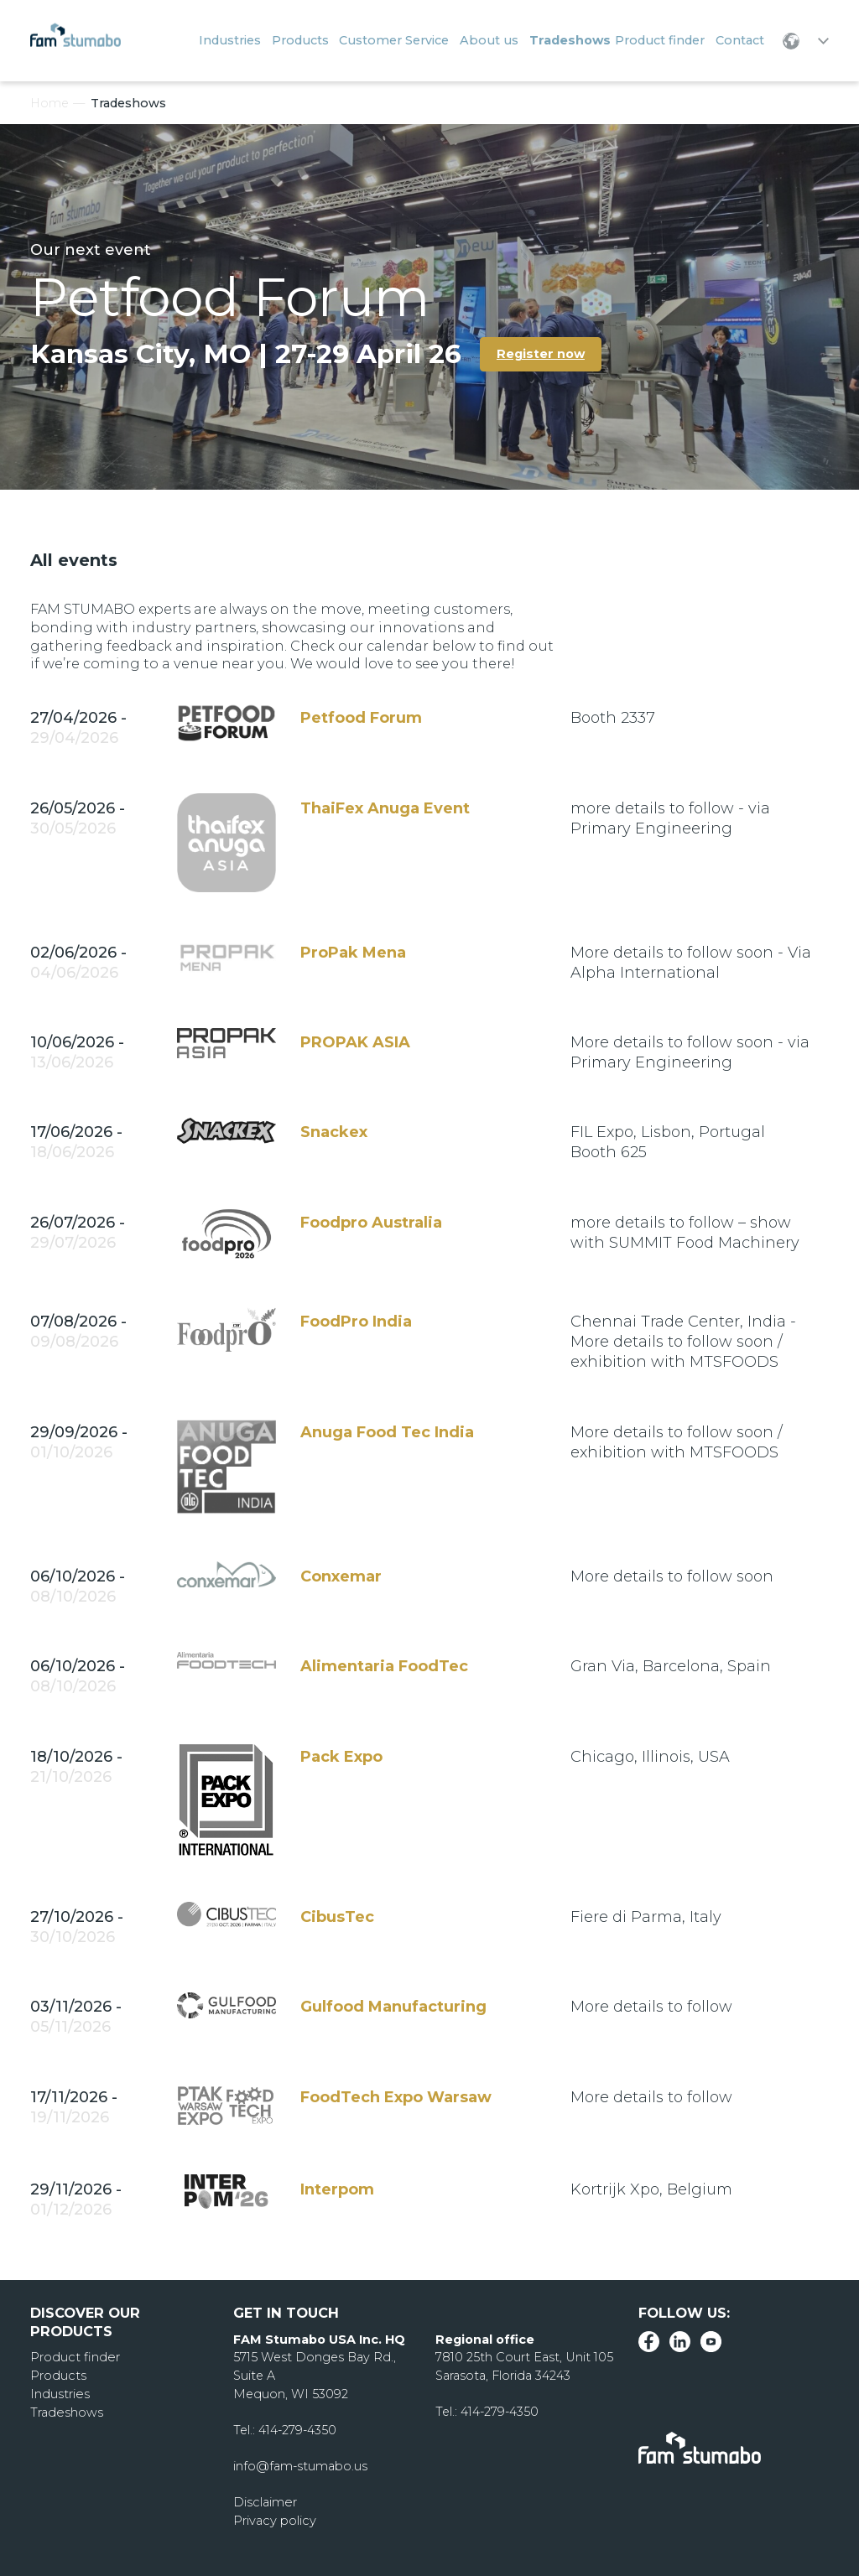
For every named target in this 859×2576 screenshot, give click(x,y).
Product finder (73, 2357)
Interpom (337, 2189)
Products (58, 2375)
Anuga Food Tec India (387, 1432)
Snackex (333, 1132)
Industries (59, 2394)
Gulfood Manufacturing (393, 2006)
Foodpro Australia (371, 1222)
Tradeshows (66, 2411)
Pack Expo (341, 1757)
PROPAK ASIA (355, 1042)
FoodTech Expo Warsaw (396, 2097)
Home (49, 103)
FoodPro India (356, 1321)
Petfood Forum (361, 718)
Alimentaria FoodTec (384, 1666)
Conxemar (341, 1576)
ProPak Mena (353, 952)
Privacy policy (274, 2520)
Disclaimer (264, 2502)
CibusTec (337, 1917)
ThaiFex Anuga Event (385, 808)
